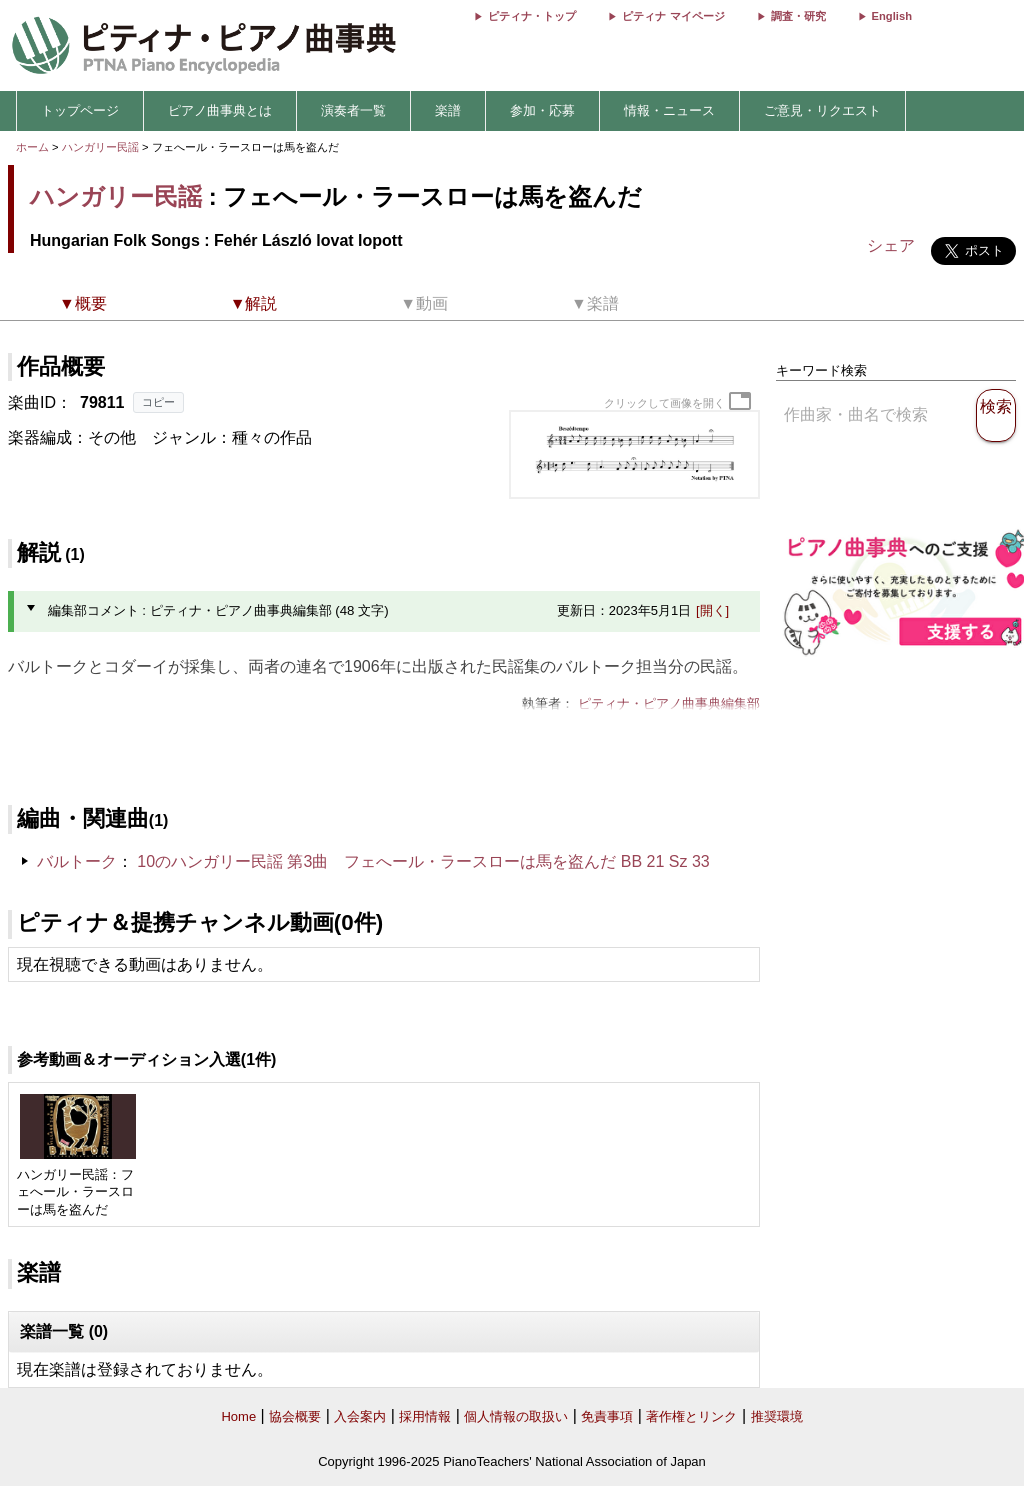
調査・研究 (798, 16)
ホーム (32, 147)
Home (238, 1416)
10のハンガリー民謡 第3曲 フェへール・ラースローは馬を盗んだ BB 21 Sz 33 (423, 861)
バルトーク (77, 861)
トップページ (80, 110)
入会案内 (360, 1416)
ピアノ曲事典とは (220, 110)
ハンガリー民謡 (100, 147)
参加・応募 (542, 110)
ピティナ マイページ (673, 16)
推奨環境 (777, 1416)
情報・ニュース (669, 110)
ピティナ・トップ (532, 16)
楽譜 (448, 110)
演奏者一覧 (353, 110)
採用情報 (425, 1416)
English (892, 16)
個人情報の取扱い (516, 1416)
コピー (158, 402)
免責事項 (607, 1416)
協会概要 (295, 1416)
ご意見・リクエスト (822, 110)
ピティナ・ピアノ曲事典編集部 (669, 703)
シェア (891, 245)
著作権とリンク (691, 1416)
